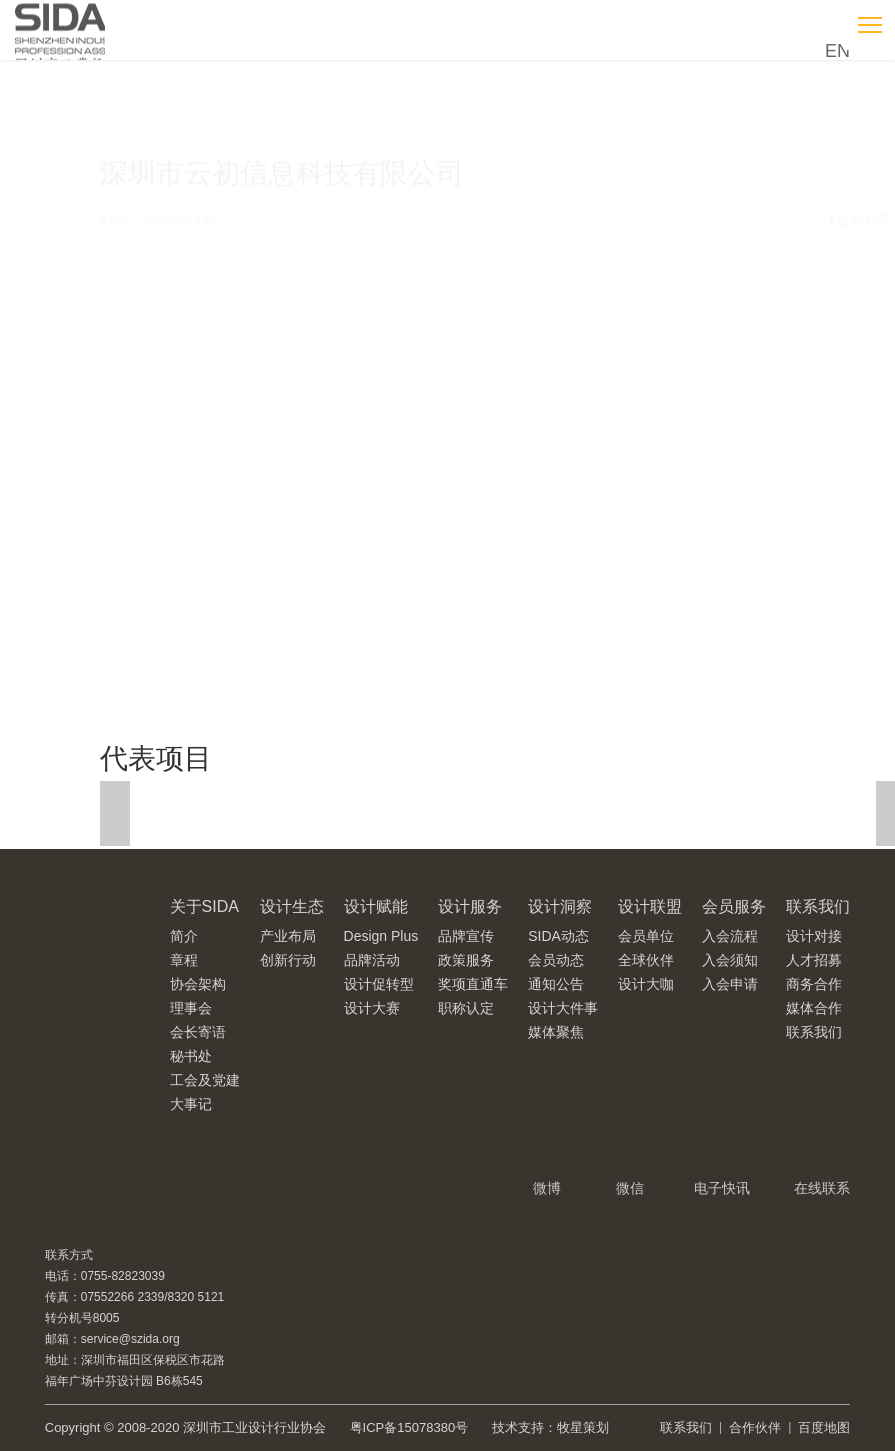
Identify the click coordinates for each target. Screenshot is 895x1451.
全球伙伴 (646, 960)
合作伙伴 (755, 1427)
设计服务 (470, 906)
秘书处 (191, 1056)
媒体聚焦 (556, 1032)
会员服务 (734, 906)
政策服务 (466, 960)
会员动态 (556, 960)
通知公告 (556, 984)
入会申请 (730, 984)
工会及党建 (205, 1080)
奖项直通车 (473, 984)
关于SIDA (204, 906)
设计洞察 (560, 906)
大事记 (191, 1104)
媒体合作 (814, 1008)
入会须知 (730, 960)
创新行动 (288, 960)
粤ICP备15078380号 (409, 1427)
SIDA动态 (558, 936)
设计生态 (292, 906)
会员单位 (646, 936)
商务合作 (814, 984)
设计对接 (814, 936)
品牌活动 (372, 960)
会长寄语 (198, 1032)
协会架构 (198, 984)
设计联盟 (650, 906)
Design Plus (381, 936)
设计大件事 (563, 1008)
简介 (184, 936)
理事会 (191, 1008)
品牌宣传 (466, 936)
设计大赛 (372, 1008)
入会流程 (730, 936)
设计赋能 (376, 906)
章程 (184, 960)
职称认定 (466, 1008)
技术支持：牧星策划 (550, 1427)
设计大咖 (646, 984)
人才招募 (814, 960)
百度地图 (824, 1427)
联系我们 (818, 906)
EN (837, 51)
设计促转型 (379, 984)
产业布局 (288, 936)
